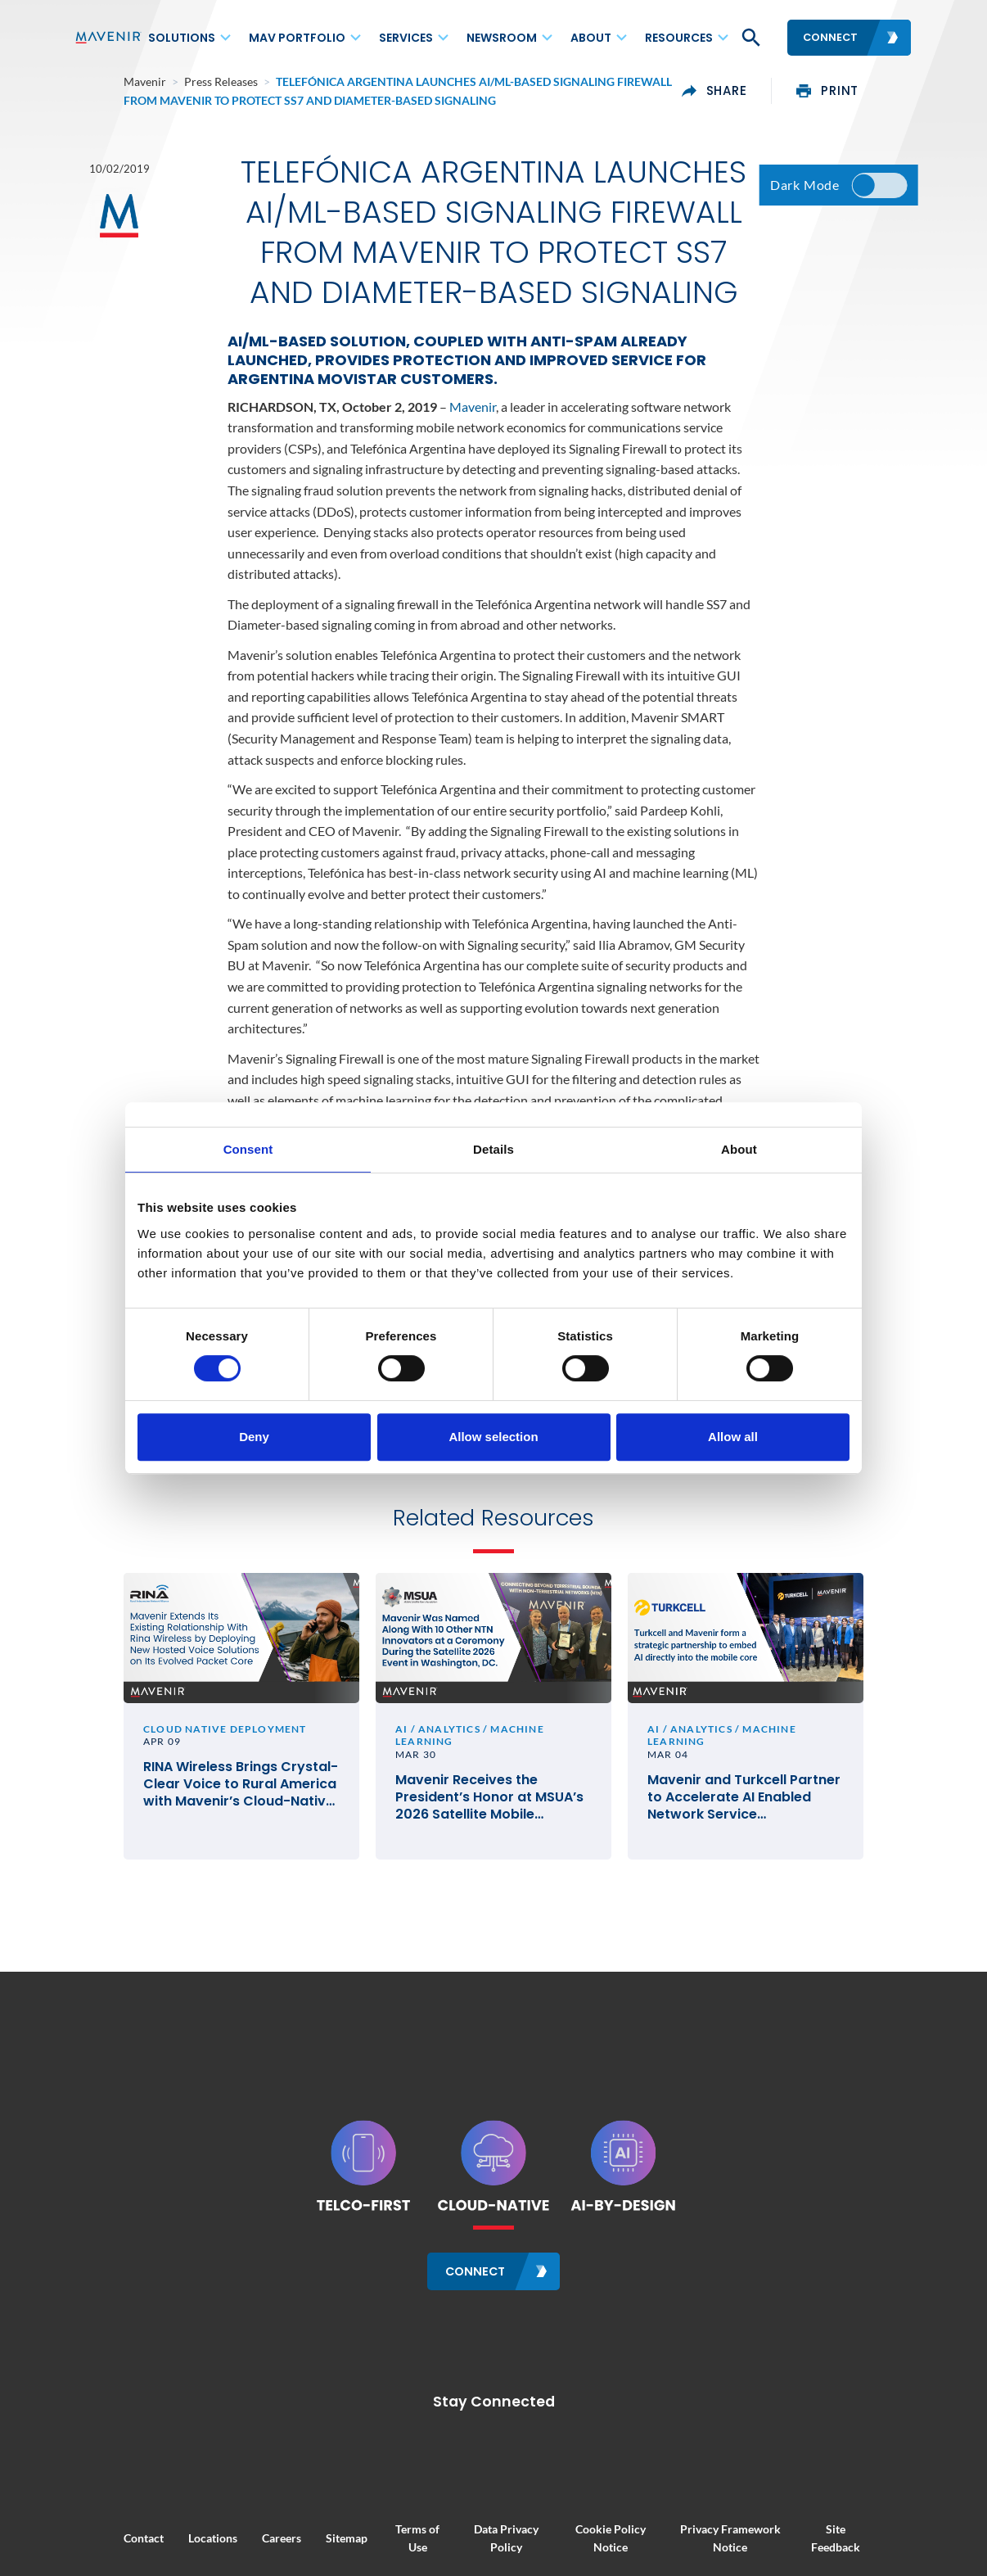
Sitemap (297, 2551)
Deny (254, 1437)
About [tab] (739, 1149)
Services (406, 37)
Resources (679, 37)
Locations (163, 2551)
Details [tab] (493, 1149)
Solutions (181, 37)
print (876, 91)
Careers (232, 2551)
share (763, 91)
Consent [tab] (248, 1149)
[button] (749, 37)
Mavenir (472, 417)
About (590, 37)
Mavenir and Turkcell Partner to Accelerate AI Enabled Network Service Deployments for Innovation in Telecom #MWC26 (769, 1817)
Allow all (733, 1437)
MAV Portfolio (297, 37)
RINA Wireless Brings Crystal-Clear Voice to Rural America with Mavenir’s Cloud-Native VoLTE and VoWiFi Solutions (206, 1817)
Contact (94, 2551)
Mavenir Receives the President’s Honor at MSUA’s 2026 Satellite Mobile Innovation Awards (489, 1817)
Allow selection (493, 1437)
